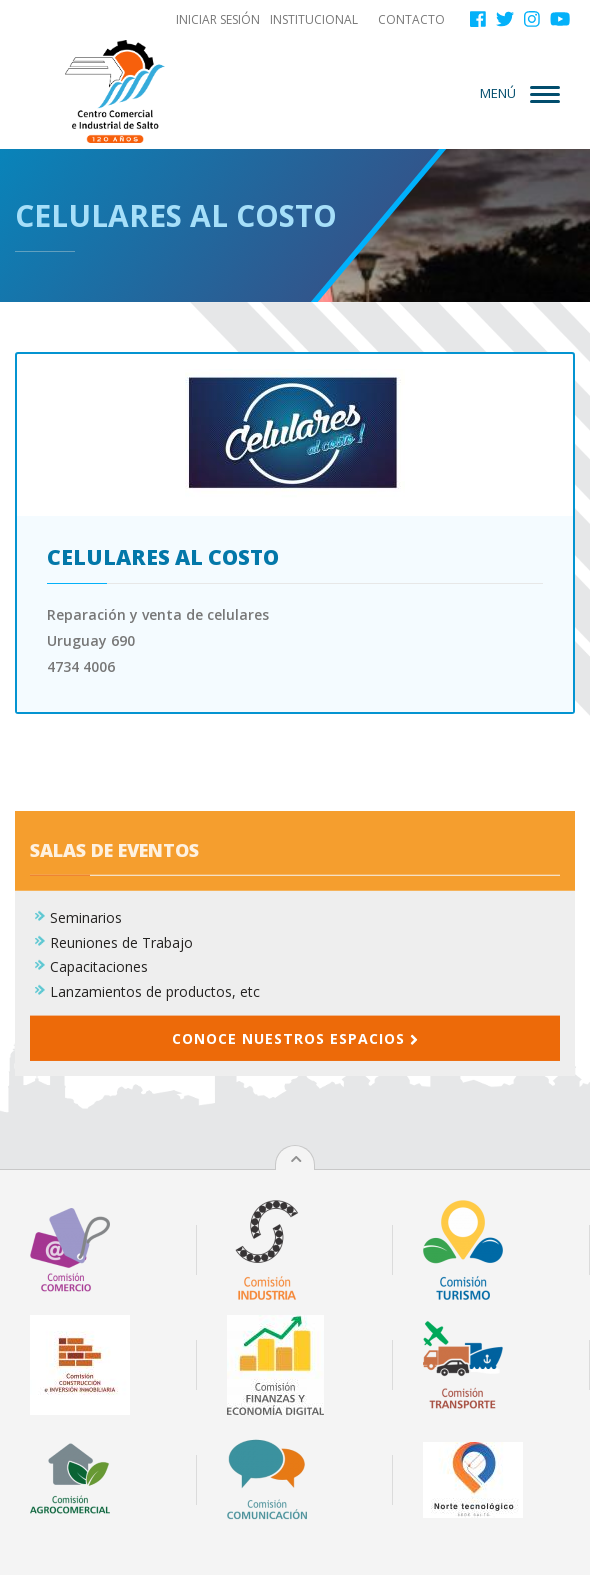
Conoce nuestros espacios (295, 1100)
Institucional (314, 19)
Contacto (411, 19)
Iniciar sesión (218, 19)
